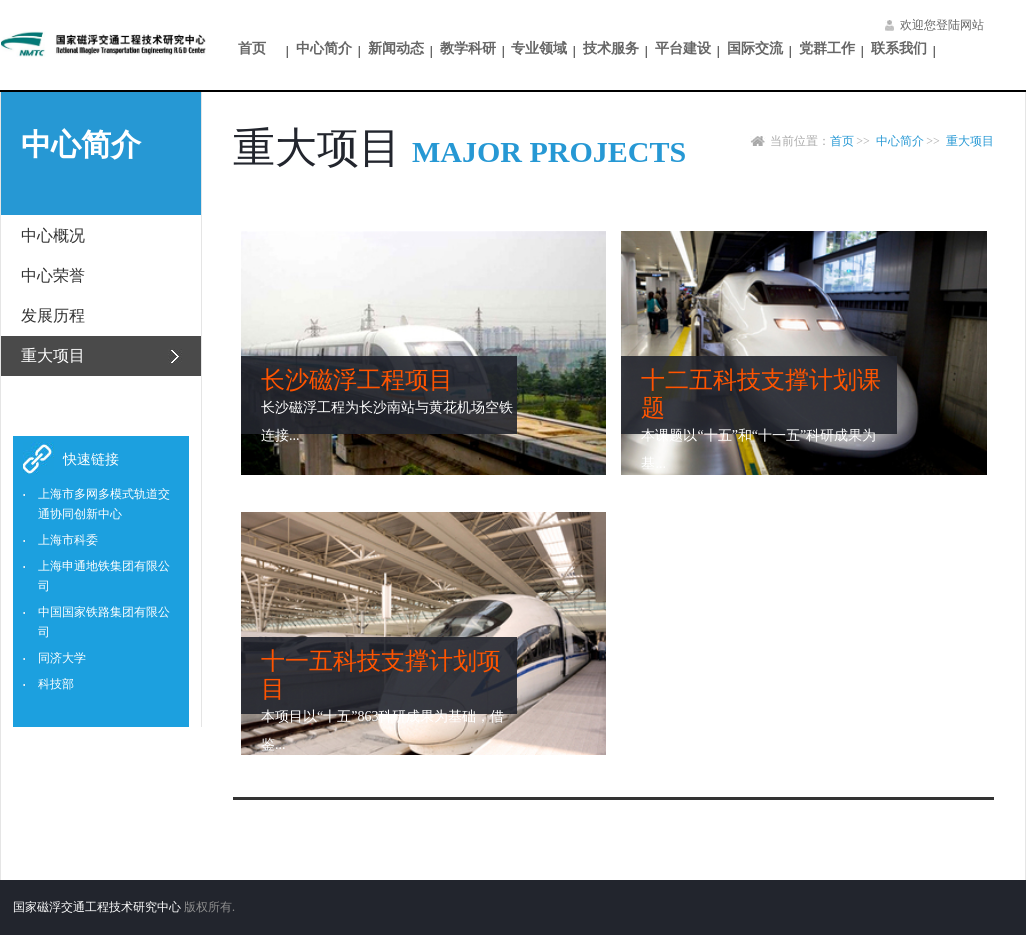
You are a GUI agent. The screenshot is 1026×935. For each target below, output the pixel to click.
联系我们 (899, 48)
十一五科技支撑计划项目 (381, 675)
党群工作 (827, 48)
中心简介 (324, 48)
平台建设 (683, 48)
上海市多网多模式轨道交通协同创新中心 (104, 504)
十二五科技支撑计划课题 (761, 394)
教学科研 (468, 48)
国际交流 (755, 48)
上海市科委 (68, 540)
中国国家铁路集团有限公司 (104, 622)
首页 (252, 48)
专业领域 (539, 48)
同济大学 (62, 658)
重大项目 (970, 141)
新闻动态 (396, 48)
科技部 (56, 684)
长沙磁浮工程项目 (357, 380)
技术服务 (611, 48)
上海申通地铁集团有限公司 (104, 576)
